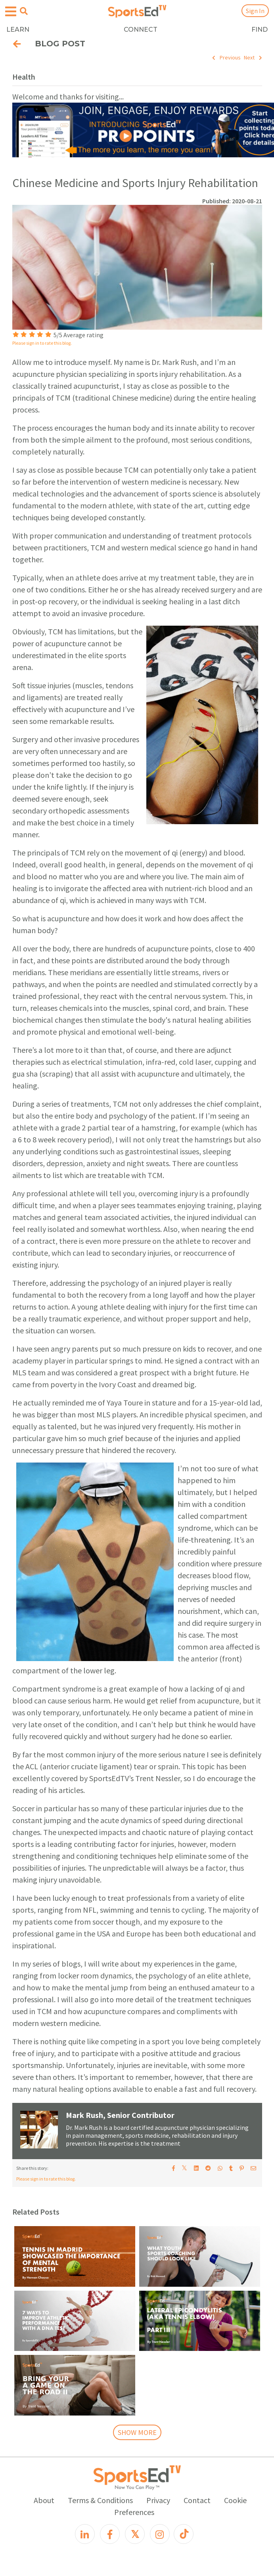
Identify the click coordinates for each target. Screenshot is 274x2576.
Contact (197, 2500)
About (44, 2500)
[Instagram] (160, 2534)
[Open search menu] (24, 11)
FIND (259, 29)
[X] (135, 2534)
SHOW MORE (137, 2432)
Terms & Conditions (100, 2500)
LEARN (17, 29)
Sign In (255, 11)
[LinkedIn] (85, 2534)
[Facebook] (110, 2534)
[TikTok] (184, 2534)
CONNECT (140, 29)
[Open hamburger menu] (10, 11)
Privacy (158, 2500)
